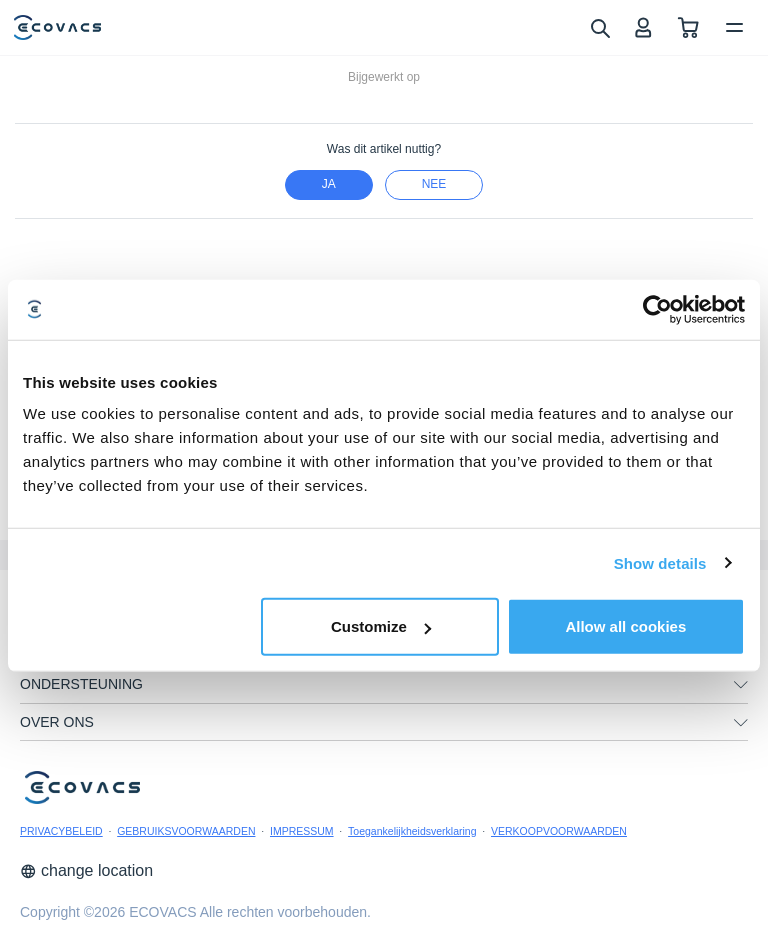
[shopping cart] (688, 27)
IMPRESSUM (302, 831)
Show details (660, 562)
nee (434, 184)
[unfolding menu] (741, 685)
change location (86, 870)
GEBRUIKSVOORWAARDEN (186, 831)
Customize (381, 626)
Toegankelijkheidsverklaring (412, 831)
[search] (599, 27)
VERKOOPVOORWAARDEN (559, 831)
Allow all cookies (625, 626)
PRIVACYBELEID (61, 831)
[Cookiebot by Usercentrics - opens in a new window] (657, 309)
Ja (329, 184)
